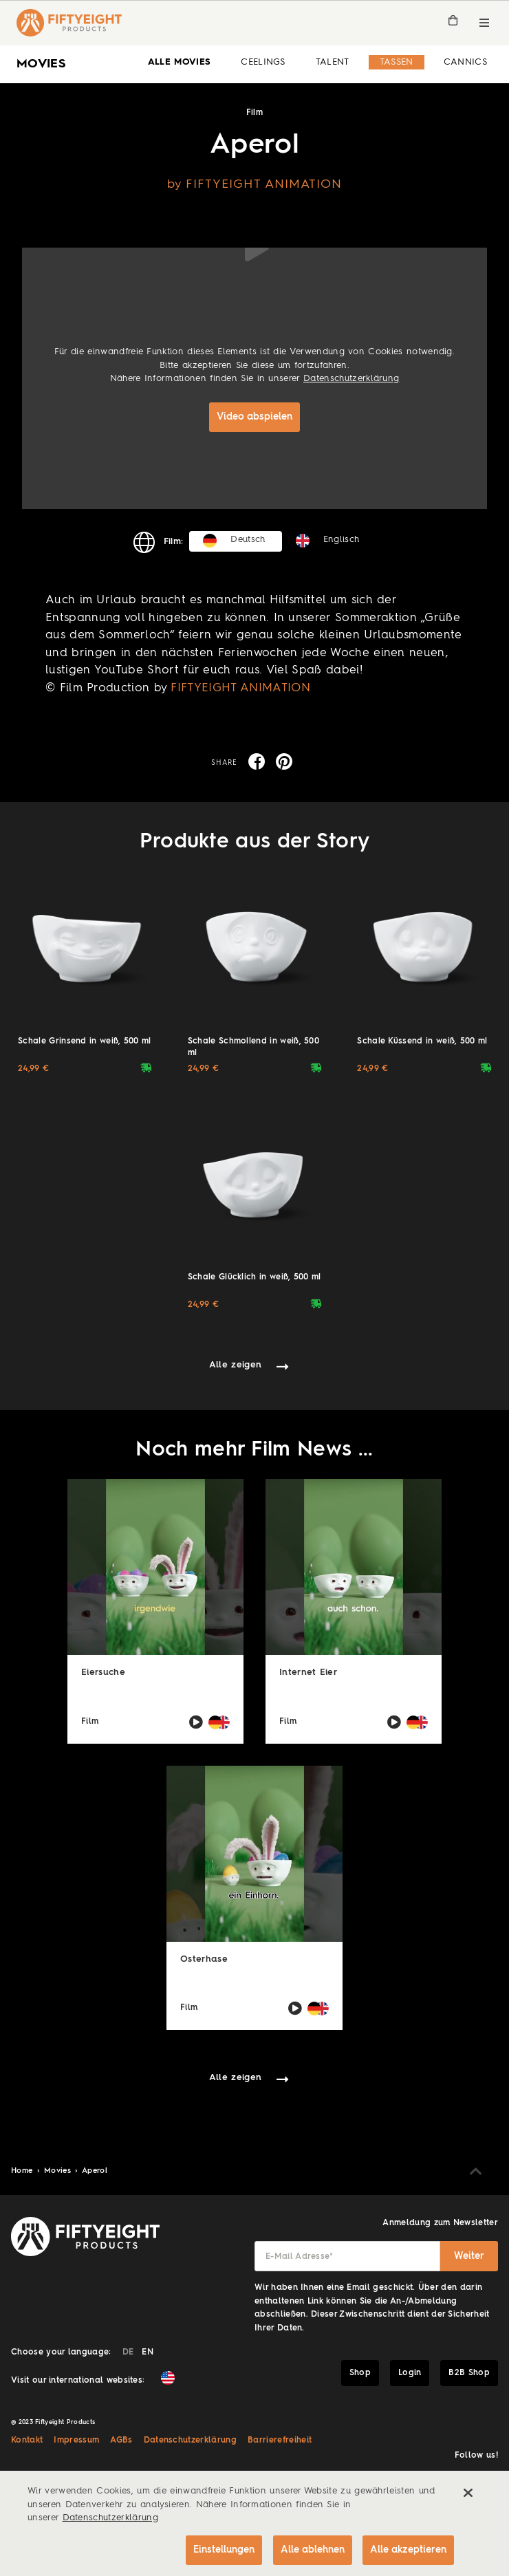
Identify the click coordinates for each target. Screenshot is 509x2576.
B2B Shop (469, 2373)
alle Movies (179, 62)
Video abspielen (254, 417)
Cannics (465, 62)
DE (128, 2352)
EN (147, 2352)
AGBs (121, 2440)
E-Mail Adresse (300, 2257)
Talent (332, 62)
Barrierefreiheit (280, 2440)
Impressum (76, 2440)
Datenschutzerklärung (351, 378)
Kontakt (27, 2440)
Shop (360, 2373)
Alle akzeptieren (408, 2550)
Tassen (396, 62)
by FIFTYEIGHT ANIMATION (255, 184)
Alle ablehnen (312, 2550)
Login (410, 2373)
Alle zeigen (235, 1365)
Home (23, 2171)
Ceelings (263, 62)
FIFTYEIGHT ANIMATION (240, 688)
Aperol (94, 2171)
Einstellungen (223, 2550)
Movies (59, 2171)
